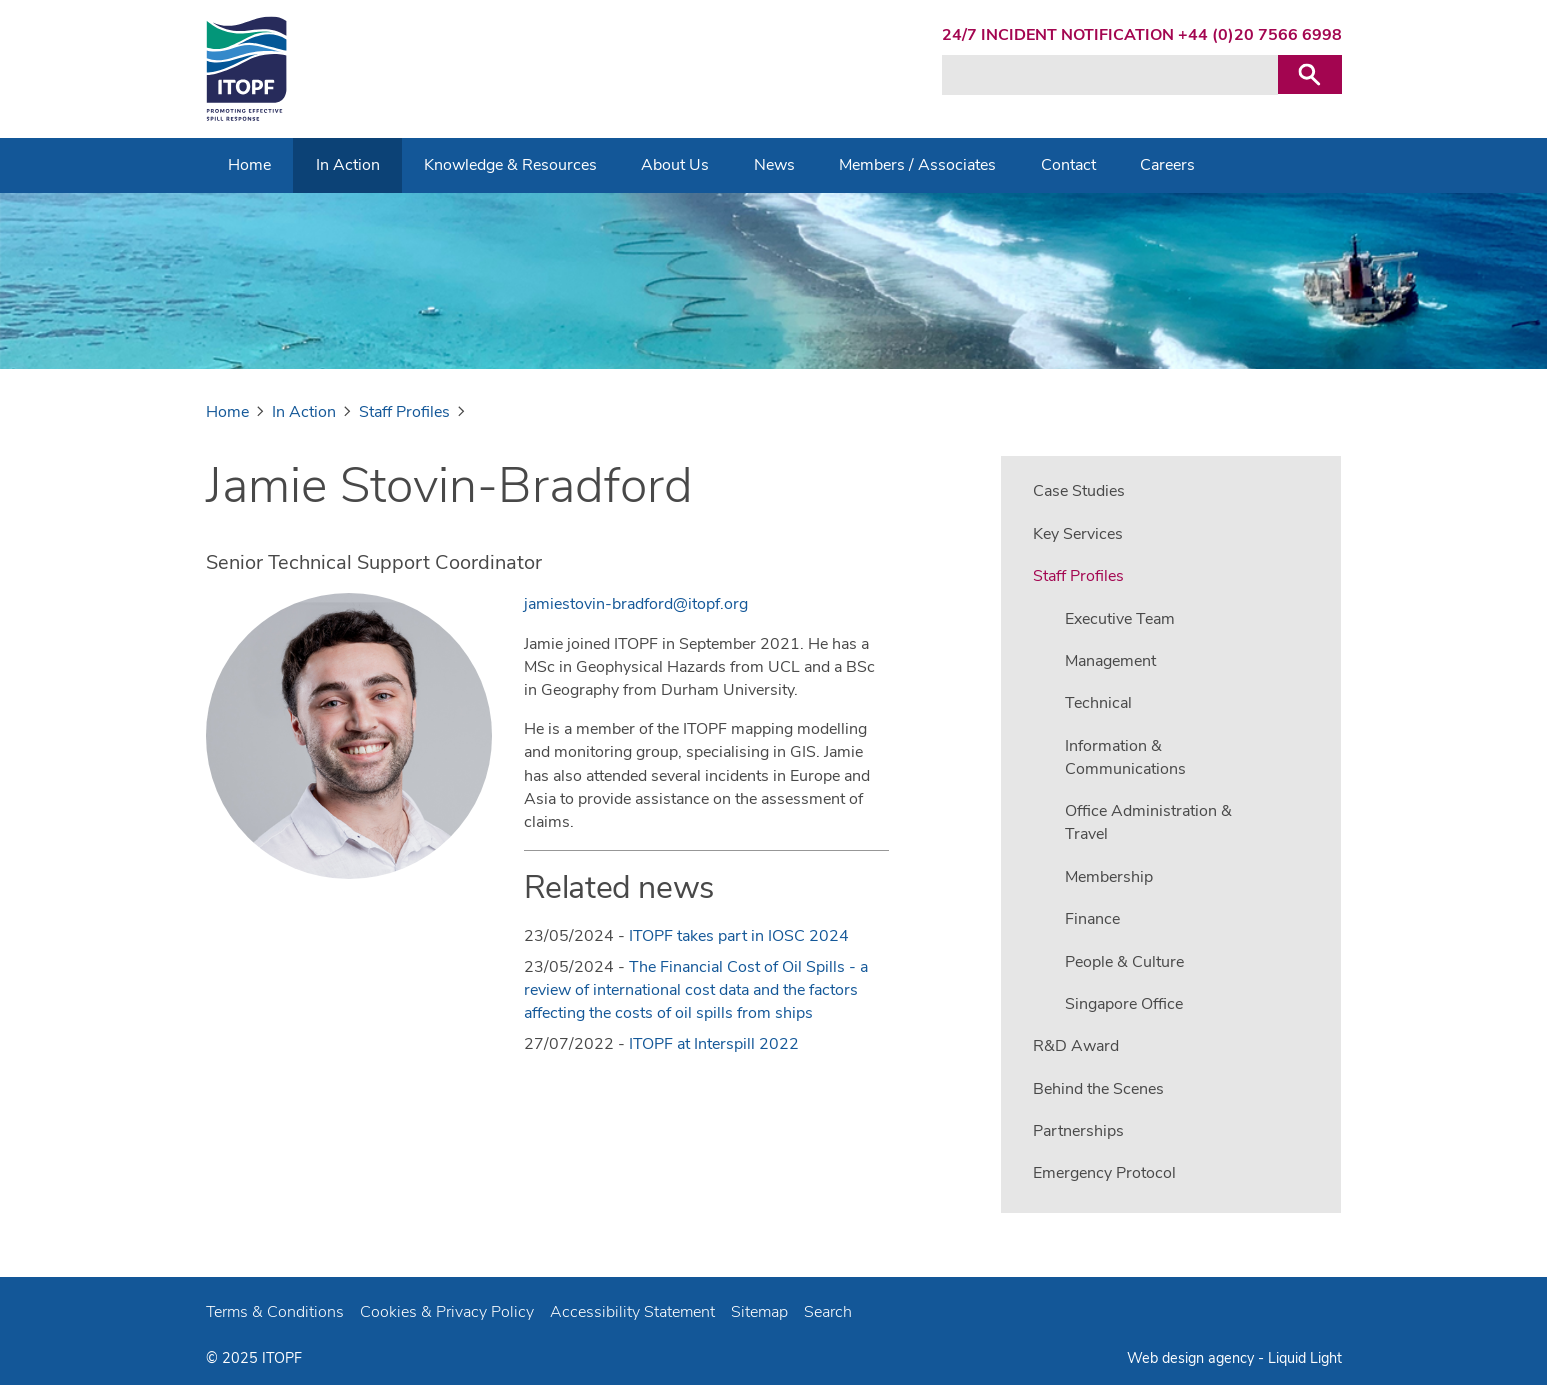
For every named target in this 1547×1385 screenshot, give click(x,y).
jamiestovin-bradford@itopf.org (636, 604)
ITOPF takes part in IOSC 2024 (739, 936)
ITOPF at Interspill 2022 (714, 1044)
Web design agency (1192, 1358)
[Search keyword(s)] (1110, 75)
